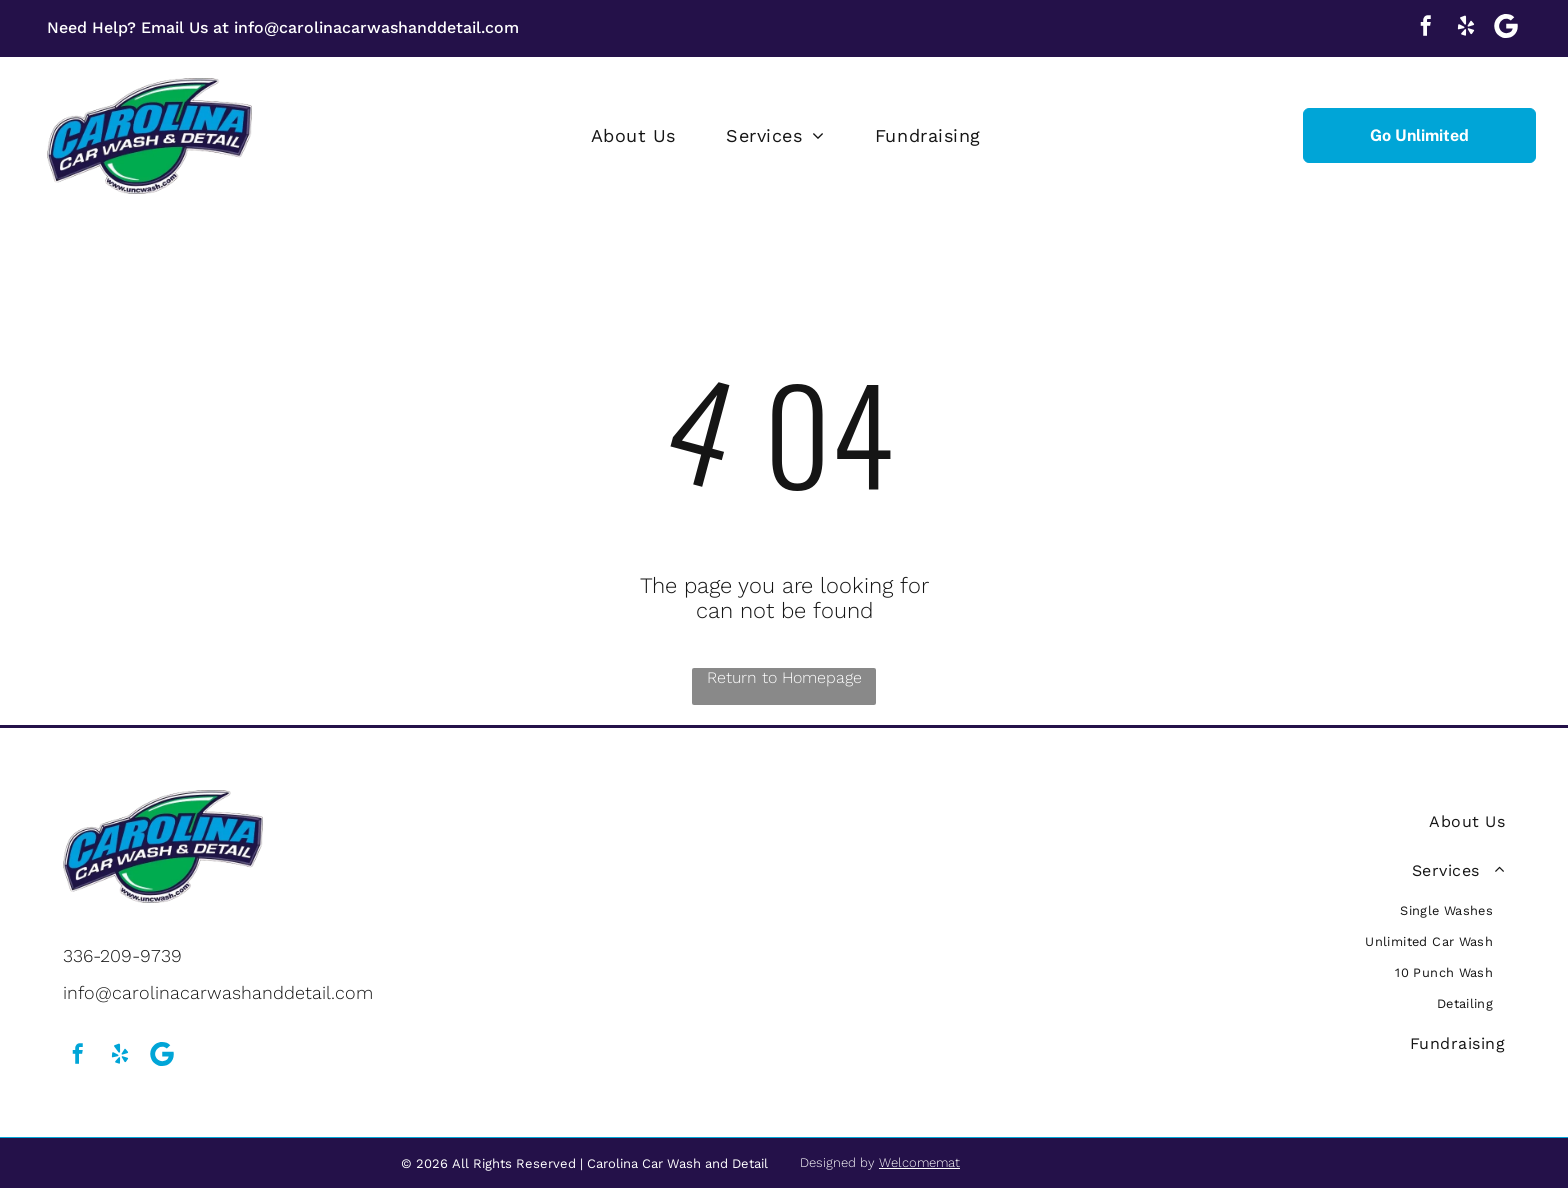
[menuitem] (633, 136)
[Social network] (1506, 28)
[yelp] (1466, 28)
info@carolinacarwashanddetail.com (376, 27)
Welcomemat (919, 1162)
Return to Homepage (784, 677)
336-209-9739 (122, 955)
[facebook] (1426, 28)
